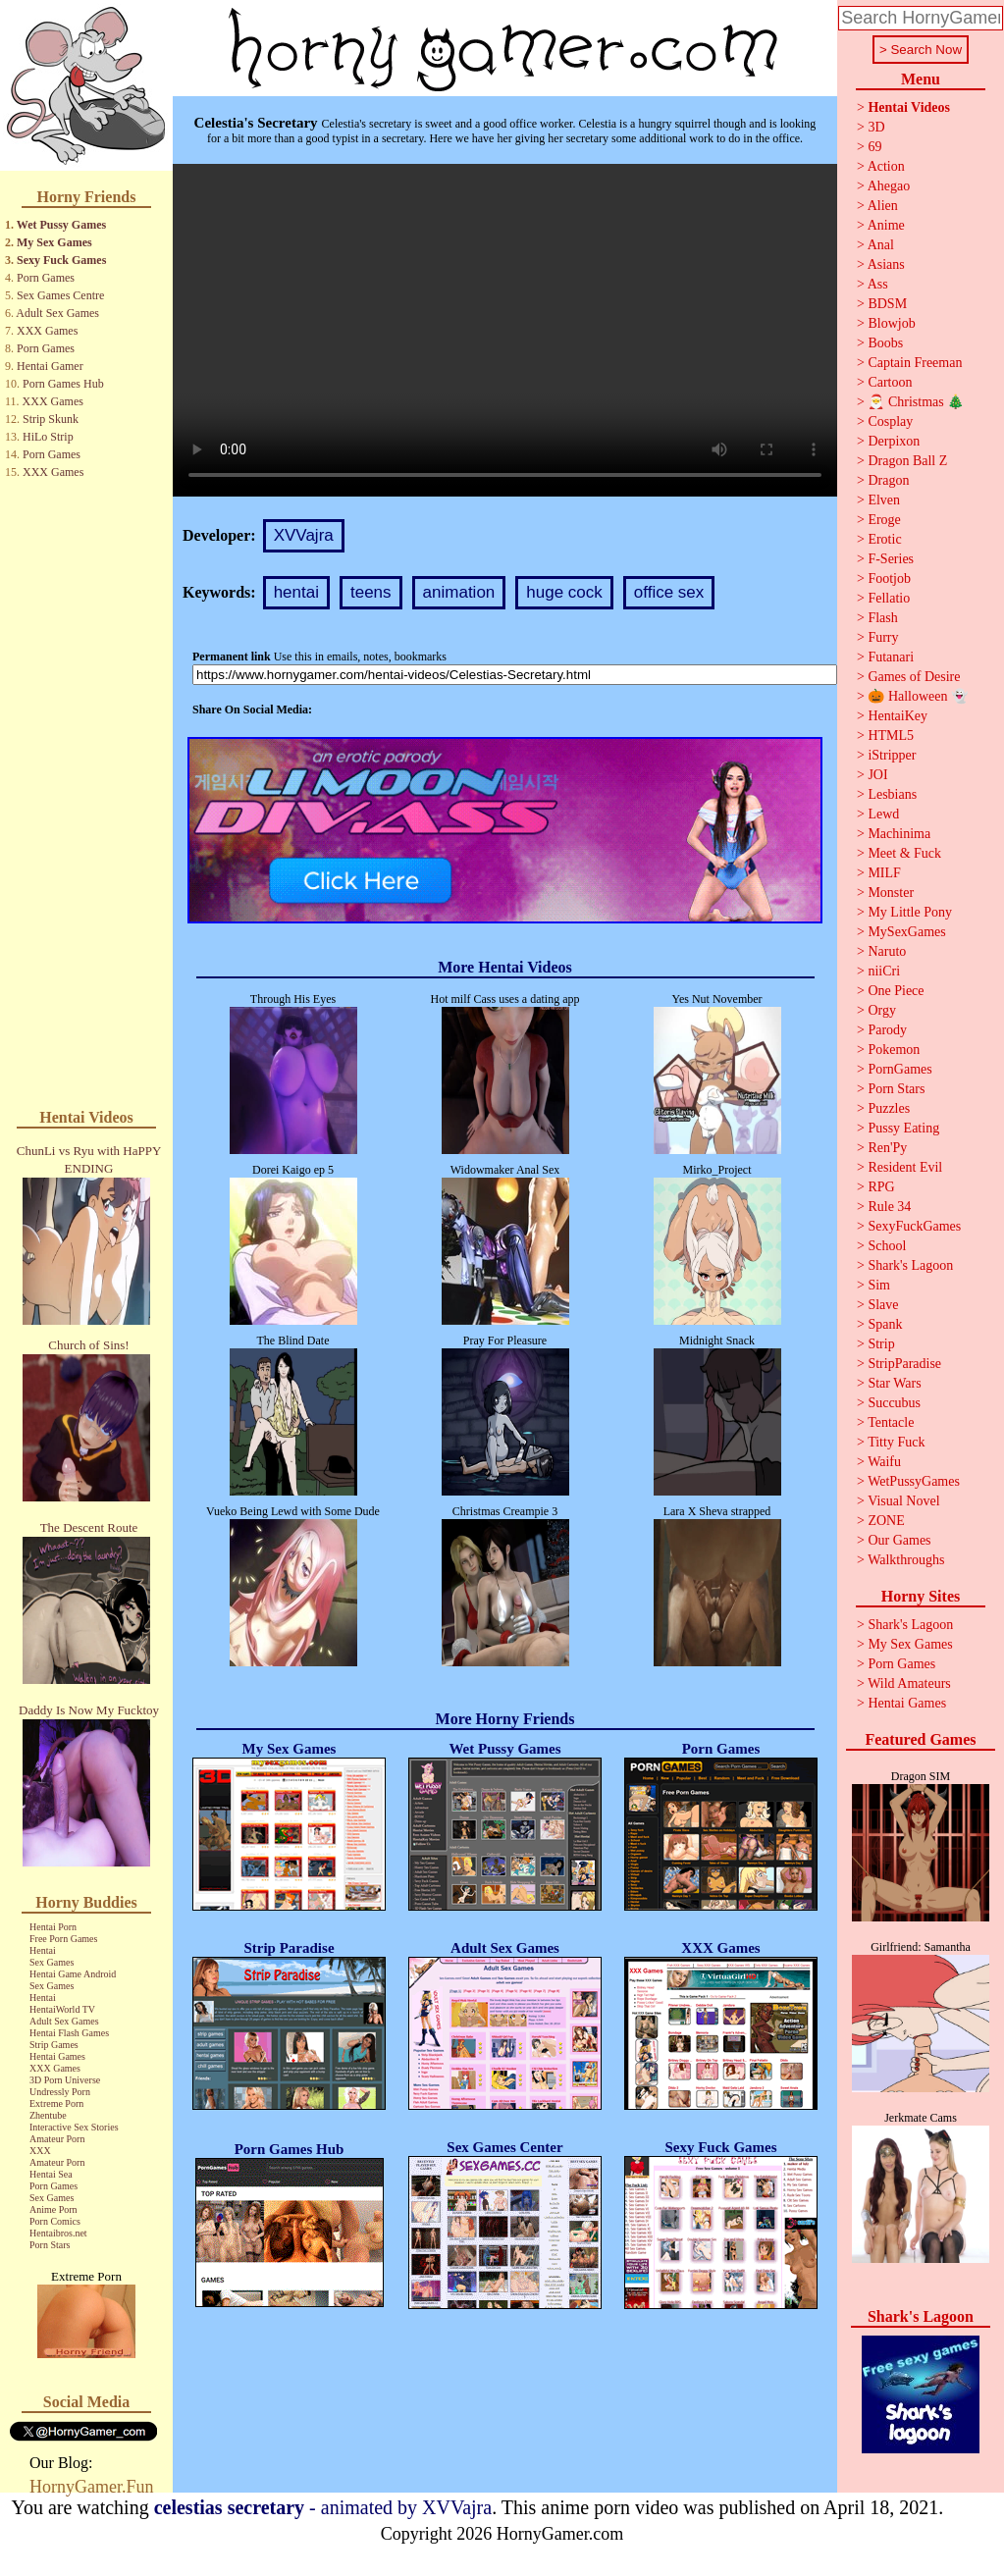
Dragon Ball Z (907, 460)
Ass (878, 284)
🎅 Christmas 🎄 (916, 401)
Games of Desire (914, 676)
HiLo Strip (48, 437)
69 (874, 146)
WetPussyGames (914, 1481)
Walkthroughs (906, 1559)
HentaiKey (897, 716)
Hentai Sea (51, 2174)
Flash (882, 617)
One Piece (896, 990)
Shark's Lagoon (910, 1265)
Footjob (889, 578)
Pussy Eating (903, 1128)
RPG (881, 1187)
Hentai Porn (53, 1926)
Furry (883, 637)
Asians (886, 264)
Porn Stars (49, 2244)
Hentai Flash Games (69, 2032)
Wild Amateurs (909, 1683)
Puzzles (889, 1108)
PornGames (899, 1069)
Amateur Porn (56, 2138)
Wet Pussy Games (61, 225)
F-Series (891, 559)
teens (371, 592)
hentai (296, 592)
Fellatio (889, 598)
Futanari (891, 657)
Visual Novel (903, 1501)
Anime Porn (53, 2209)
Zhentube (48, 2115)
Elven (884, 500)
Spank (885, 1324)
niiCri (884, 971)
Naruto (887, 951)
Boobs (885, 343)
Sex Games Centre (60, 295)
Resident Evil (905, 1167)
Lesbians (892, 794)
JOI (877, 774)
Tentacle (891, 1422)
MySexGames (906, 931)
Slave (883, 1304)
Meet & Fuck (904, 853)
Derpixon (894, 441)
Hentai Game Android (72, 1974)
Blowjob (891, 323)
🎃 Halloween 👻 (918, 696)
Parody (887, 1030)
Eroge (884, 519)
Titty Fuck (896, 1442)
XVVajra (304, 535)
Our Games (899, 1540)
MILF (884, 873)
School (887, 1245)
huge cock (564, 592)
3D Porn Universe (64, 2080)
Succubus (894, 1402)
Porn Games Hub (63, 384)
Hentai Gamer (50, 366)
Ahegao (889, 186)
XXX (40, 2150)
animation (459, 592)
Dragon (888, 480)
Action (886, 166)
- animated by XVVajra (323, 2507)
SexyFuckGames (914, 1226)
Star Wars (894, 1383)
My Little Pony (910, 912)
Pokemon (894, 1049)
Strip (881, 1344)
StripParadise (904, 1363)
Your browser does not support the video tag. (505, 330)
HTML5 (891, 735)
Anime (886, 225)
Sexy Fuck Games (61, 260)
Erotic (884, 539)
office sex (669, 592)
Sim (879, 1285)
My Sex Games (54, 242)
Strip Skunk (51, 419)
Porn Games (46, 278)
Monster (891, 892)
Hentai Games (57, 2056)
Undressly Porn (59, 2091)
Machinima (899, 833)
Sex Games (51, 1962)
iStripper (892, 755)
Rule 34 (889, 1206)
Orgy (882, 1010)
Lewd (883, 814)
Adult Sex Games (57, 313)
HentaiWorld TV (62, 2009)
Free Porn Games (63, 1938)
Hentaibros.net (58, 2233)
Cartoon (890, 382)
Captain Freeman (915, 362)
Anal (881, 244)
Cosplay (890, 421)
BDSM (887, 303)
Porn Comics (54, 2221)
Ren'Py (887, 1147)
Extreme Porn (56, 2103)
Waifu (884, 1461)
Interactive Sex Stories (74, 2127)
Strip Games (54, 2044)
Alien (883, 205)
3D (876, 127)
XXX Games (47, 331)
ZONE (886, 1520)
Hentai (42, 1950)
